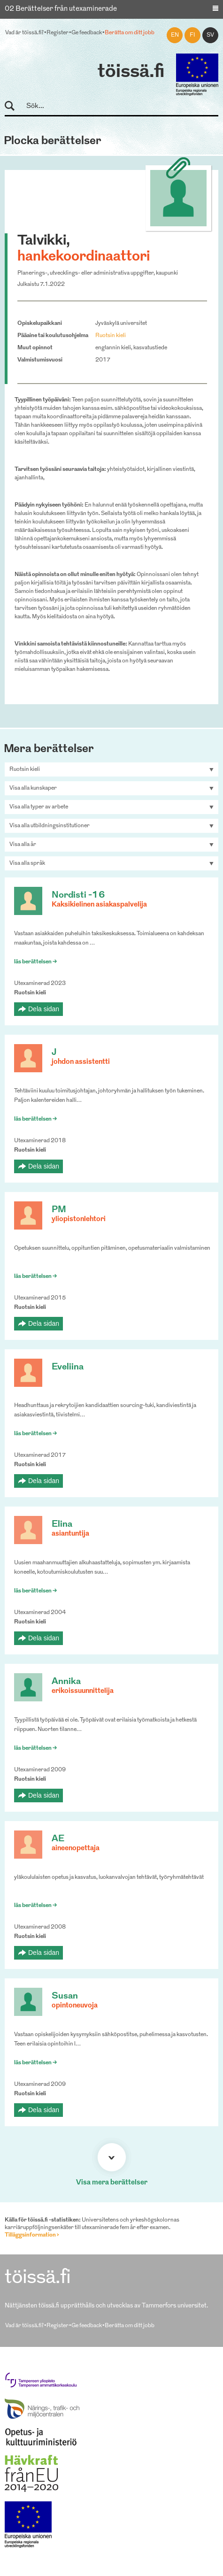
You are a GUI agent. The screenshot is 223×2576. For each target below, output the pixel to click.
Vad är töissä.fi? (24, 33)
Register (57, 33)
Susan (65, 1996)
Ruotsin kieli (110, 335)
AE (58, 1839)
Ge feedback (86, 33)
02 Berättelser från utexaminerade (61, 9)
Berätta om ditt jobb (129, 33)
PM (59, 1210)
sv (210, 35)
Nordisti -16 (78, 895)
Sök (14, 106)
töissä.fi (131, 72)
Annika (66, 1681)
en (175, 35)
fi (192, 35)
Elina (62, 1524)
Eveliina (68, 1367)
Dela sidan (43, 1009)
